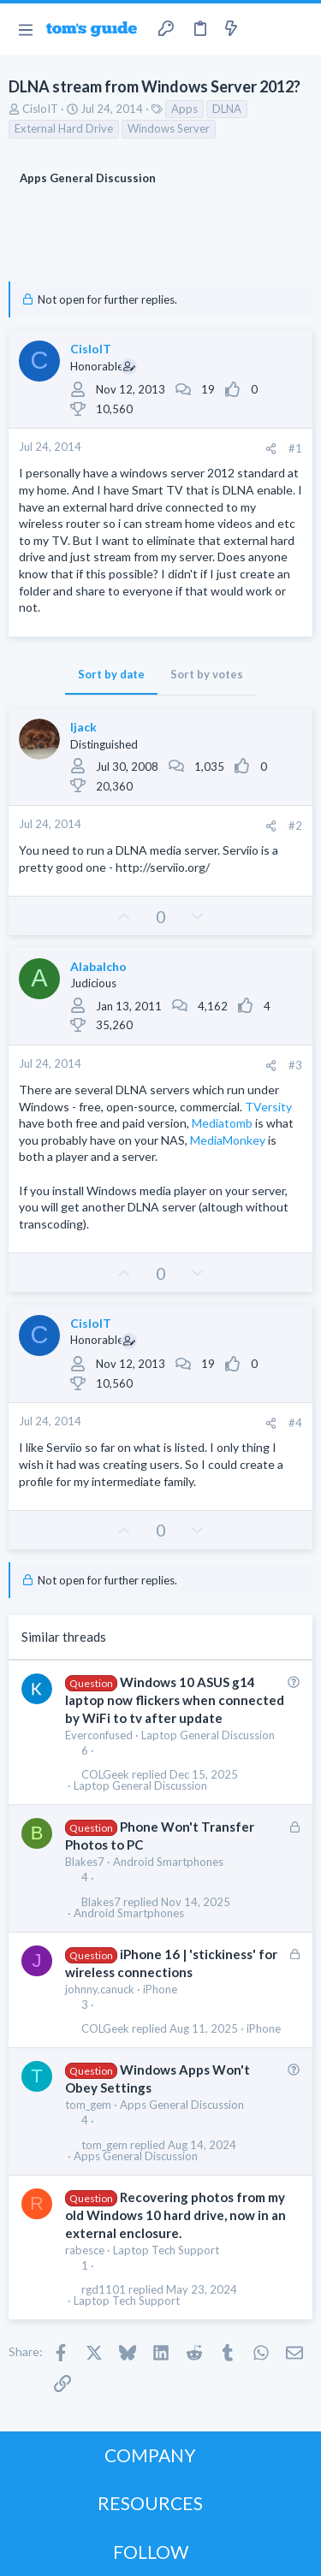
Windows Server (169, 128)
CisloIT (40, 108)
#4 (295, 1423)
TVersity (268, 1106)
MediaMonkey (227, 1140)
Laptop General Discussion (208, 1735)
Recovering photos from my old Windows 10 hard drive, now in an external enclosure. (175, 2215)
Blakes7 (84, 1861)
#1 (295, 448)
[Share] (270, 449)
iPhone (160, 1989)
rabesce (84, 2250)
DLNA (226, 108)
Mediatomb (222, 1123)
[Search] (297, 29)
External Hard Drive (64, 128)
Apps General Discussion (182, 2104)
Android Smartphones (168, 1861)
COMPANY (150, 2455)
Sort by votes (206, 674)
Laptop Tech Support (166, 2250)
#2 (295, 825)
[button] (25, 29)
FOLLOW (150, 2551)
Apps (184, 108)
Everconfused (99, 1735)
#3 (295, 1065)
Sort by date (111, 674)
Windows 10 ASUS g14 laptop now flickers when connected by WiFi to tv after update (174, 1700)
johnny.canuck (99, 1989)
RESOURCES (150, 2503)
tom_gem (88, 2104)
